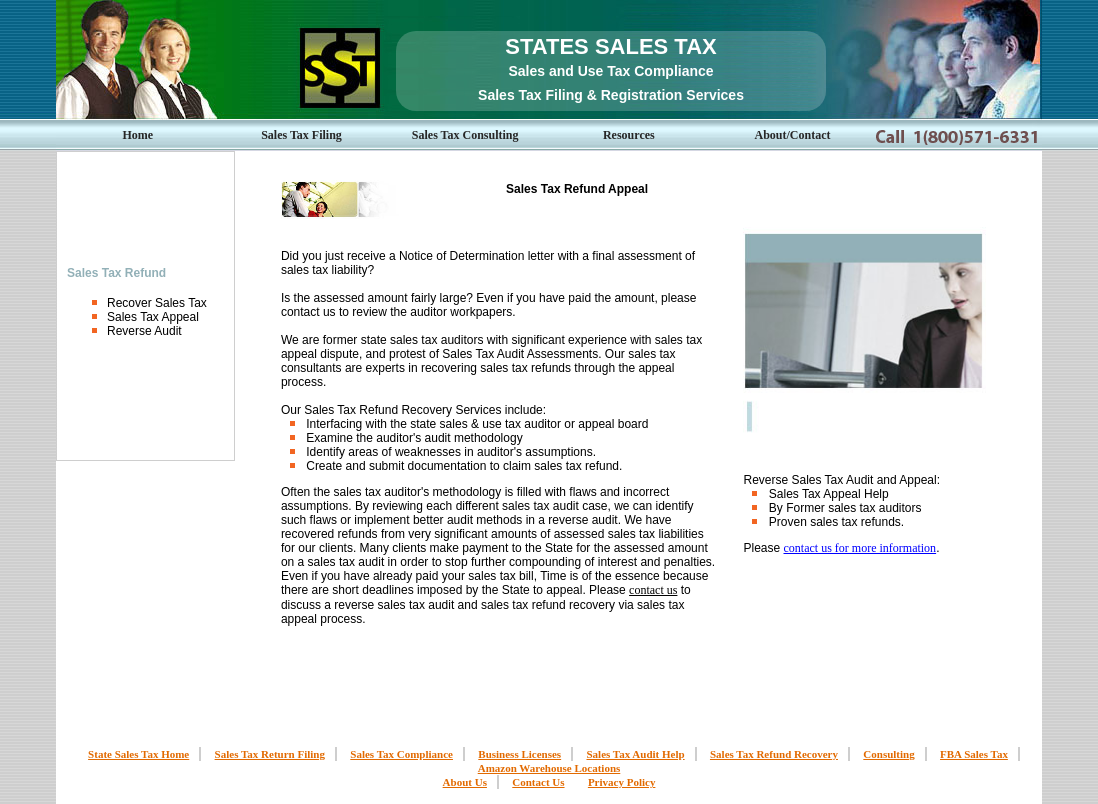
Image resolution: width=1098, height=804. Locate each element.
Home (138, 135)
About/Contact (793, 135)
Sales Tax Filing (301, 135)
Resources (629, 135)
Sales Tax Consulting (465, 135)
